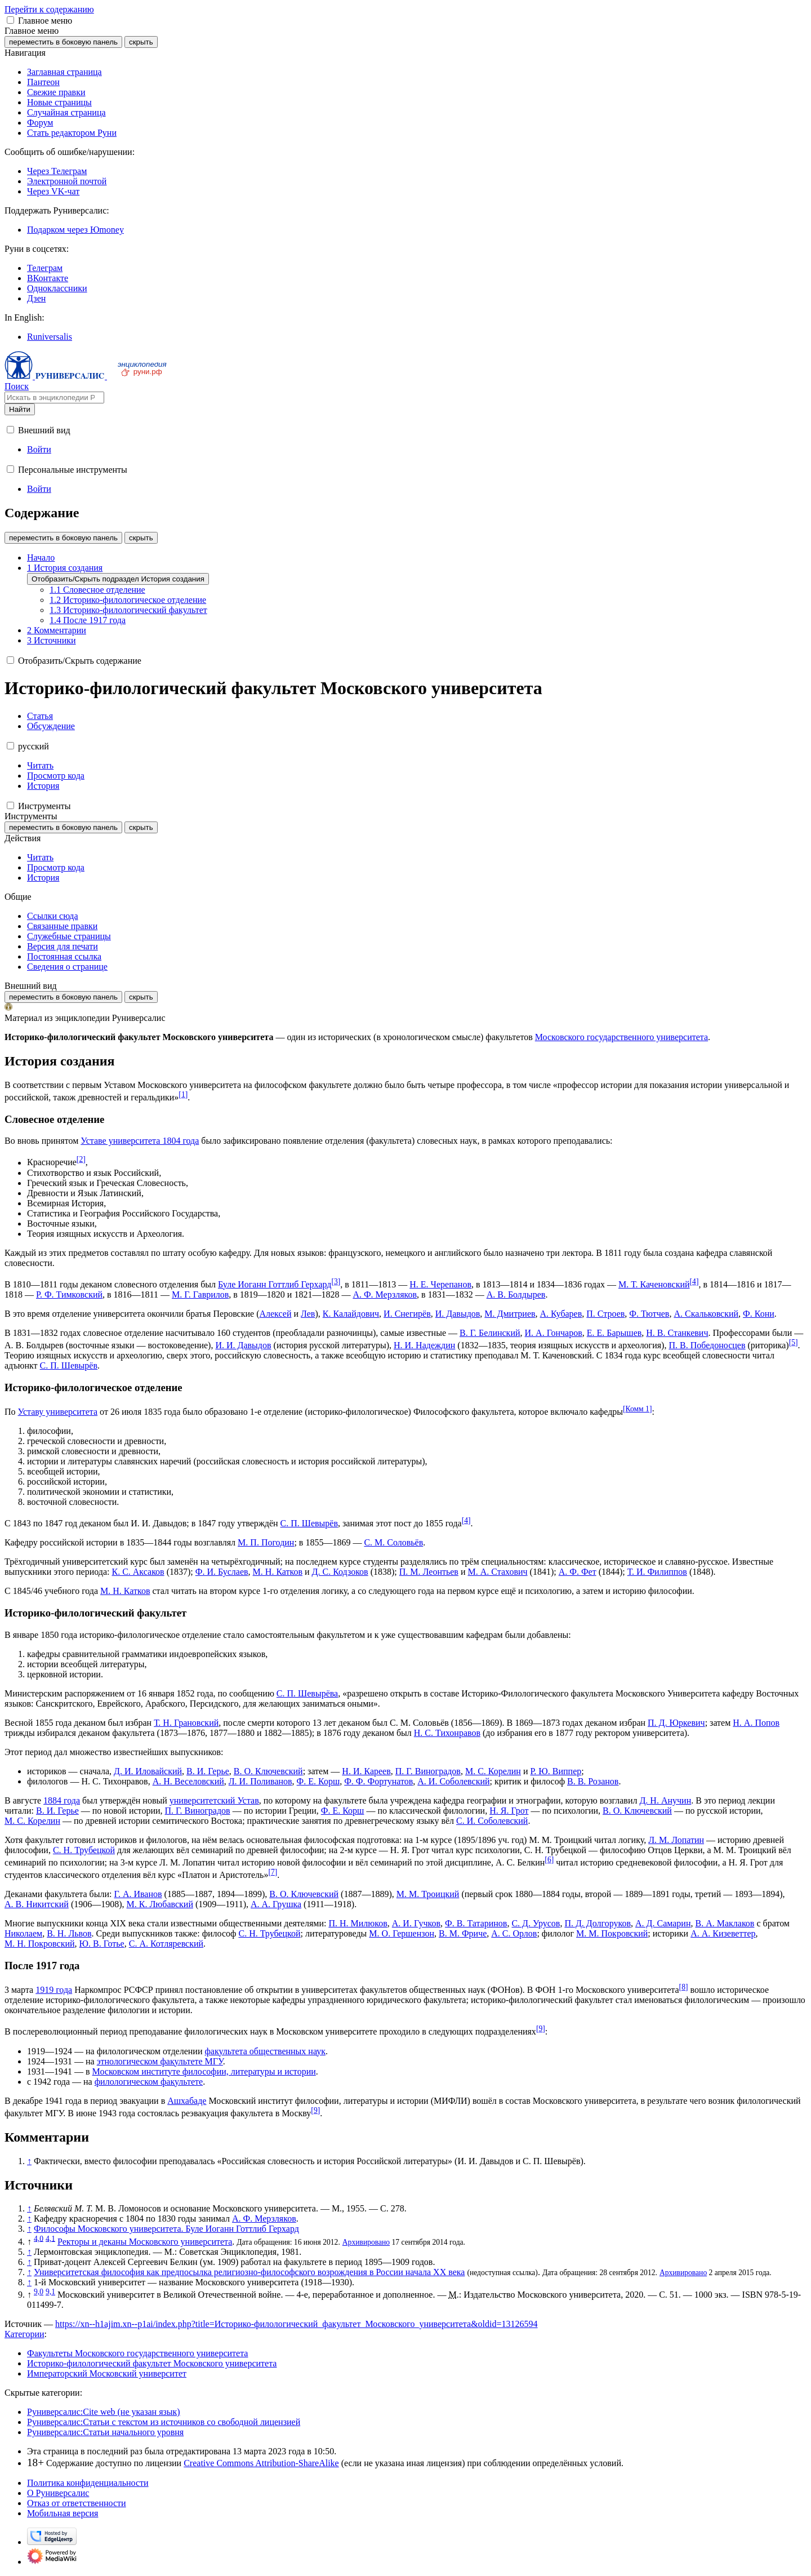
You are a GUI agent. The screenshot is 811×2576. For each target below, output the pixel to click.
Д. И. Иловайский (148, 1771)
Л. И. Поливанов (260, 1781)
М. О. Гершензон (401, 1933)
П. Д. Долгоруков (597, 1923)
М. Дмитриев (509, 1313)
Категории (24, 2334)
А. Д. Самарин (662, 1923)
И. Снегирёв (407, 1313)
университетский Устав (214, 1800)
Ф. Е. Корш (318, 1781)
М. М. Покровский (612, 1933)
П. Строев (605, 1313)
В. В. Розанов (592, 1781)
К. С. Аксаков (138, 1571)
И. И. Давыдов (243, 1345)
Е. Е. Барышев (614, 1333)
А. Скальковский (706, 1313)
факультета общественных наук (265, 2051)
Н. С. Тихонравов (447, 1733)
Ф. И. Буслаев (221, 1571)
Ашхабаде (186, 2101)
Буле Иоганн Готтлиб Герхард (274, 1284)
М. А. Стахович (497, 1571)
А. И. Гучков (416, 1923)
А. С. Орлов (514, 1933)
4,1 (50, 2238)
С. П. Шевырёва (307, 1693)
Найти (19, 409)
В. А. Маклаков (724, 1923)
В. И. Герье (207, 1771)
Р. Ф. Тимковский (69, 1294)
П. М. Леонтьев (428, 1571)
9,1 (50, 2292)
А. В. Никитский (37, 1904)
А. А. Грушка (276, 1904)
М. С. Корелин (493, 1771)
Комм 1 (637, 1409)
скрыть (141, 42)
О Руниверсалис (58, 2493)
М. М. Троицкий (428, 1894)
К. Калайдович (351, 1313)
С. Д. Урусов (535, 1923)
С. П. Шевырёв (68, 1365)
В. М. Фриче (463, 1933)
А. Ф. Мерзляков (385, 1294)
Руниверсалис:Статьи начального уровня (105, 2432)
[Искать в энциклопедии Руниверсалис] (54, 397)
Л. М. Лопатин (676, 1840)
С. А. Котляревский (166, 1943)
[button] (10, 20)
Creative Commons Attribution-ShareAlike (261, 2463)
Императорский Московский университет (106, 2373)
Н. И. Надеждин (424, 1345)
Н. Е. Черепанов (440, 1284)
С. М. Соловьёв (393, 1542)
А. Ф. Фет (577, 1571)
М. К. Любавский (160, 1904)
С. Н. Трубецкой (84, 1850)
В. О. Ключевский (268, 1771)
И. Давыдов (457, 1313)
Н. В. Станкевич (677, 1333)
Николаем (23, 1933)
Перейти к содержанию (49, 9)
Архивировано (366, 2242)
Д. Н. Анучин (665, 1800)
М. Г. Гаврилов (200, 1294)
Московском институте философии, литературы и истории (204, 2071)
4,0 (38, 2238)
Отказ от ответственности (76, 2503)
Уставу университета (58, 1411)
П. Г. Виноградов (428, 1771)
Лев (308, 1313)
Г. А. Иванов (138, 1894)
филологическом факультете (149, 2081)
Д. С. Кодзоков (340, 1571)
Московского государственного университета (621, 1037)
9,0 (38, 2292)
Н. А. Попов (756, 1722)
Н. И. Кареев (366, 1771)
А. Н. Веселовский (188, 1781)
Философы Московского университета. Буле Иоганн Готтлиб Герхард (166, 2228)
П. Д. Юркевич (676, 1722)
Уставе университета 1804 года (140, 1140)
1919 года (53, 1990)
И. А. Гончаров (553, 1333)
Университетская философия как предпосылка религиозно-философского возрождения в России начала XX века (249, 2272)
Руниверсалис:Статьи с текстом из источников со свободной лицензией (163, 2422)
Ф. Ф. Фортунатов (378, 1781)
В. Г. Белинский (490, 1333)
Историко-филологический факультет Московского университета (152, 2363)
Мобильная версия (62, 2513)
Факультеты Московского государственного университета (137, 2353)
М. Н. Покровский (40, 1943)
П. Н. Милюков (357, 1923)
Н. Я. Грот (508, 1810)
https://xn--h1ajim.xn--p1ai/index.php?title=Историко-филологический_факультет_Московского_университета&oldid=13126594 (296, 2324)
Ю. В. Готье (101, 1943)
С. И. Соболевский (492, 1821)
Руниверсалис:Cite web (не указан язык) (103, 2412)
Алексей (275, 1313)
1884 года (61, 1800)
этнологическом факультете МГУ (160, 2061)
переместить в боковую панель (63, 42)
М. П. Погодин (266, 1542)
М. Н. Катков (277, 1571)
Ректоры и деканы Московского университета (144, 2241)
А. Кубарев (561, 1313)
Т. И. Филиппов (657, 1571)
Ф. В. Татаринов (476, 1923)
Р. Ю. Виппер (555, 1771)
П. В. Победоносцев (707, 1345)
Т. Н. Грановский (186, 1722)
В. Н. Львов (69, 1933)
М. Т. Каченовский (654, 1284)
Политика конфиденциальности (88, 2483)
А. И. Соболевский (453, 1781)
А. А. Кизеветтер (722, 1933)
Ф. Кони (758, 1313)
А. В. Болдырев (516, 1294)
